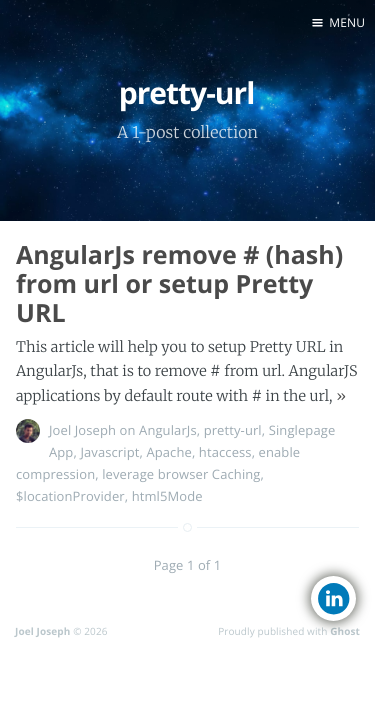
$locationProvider (70, 496)
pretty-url (233, 430)
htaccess (225, 452)
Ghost (345, 631)
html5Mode (167, 496)
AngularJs (168, 430)
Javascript (109, 452)
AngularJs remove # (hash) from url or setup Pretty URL (179, 284)
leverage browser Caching (181, 474)
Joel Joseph (82, 430)
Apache (169, 452)
